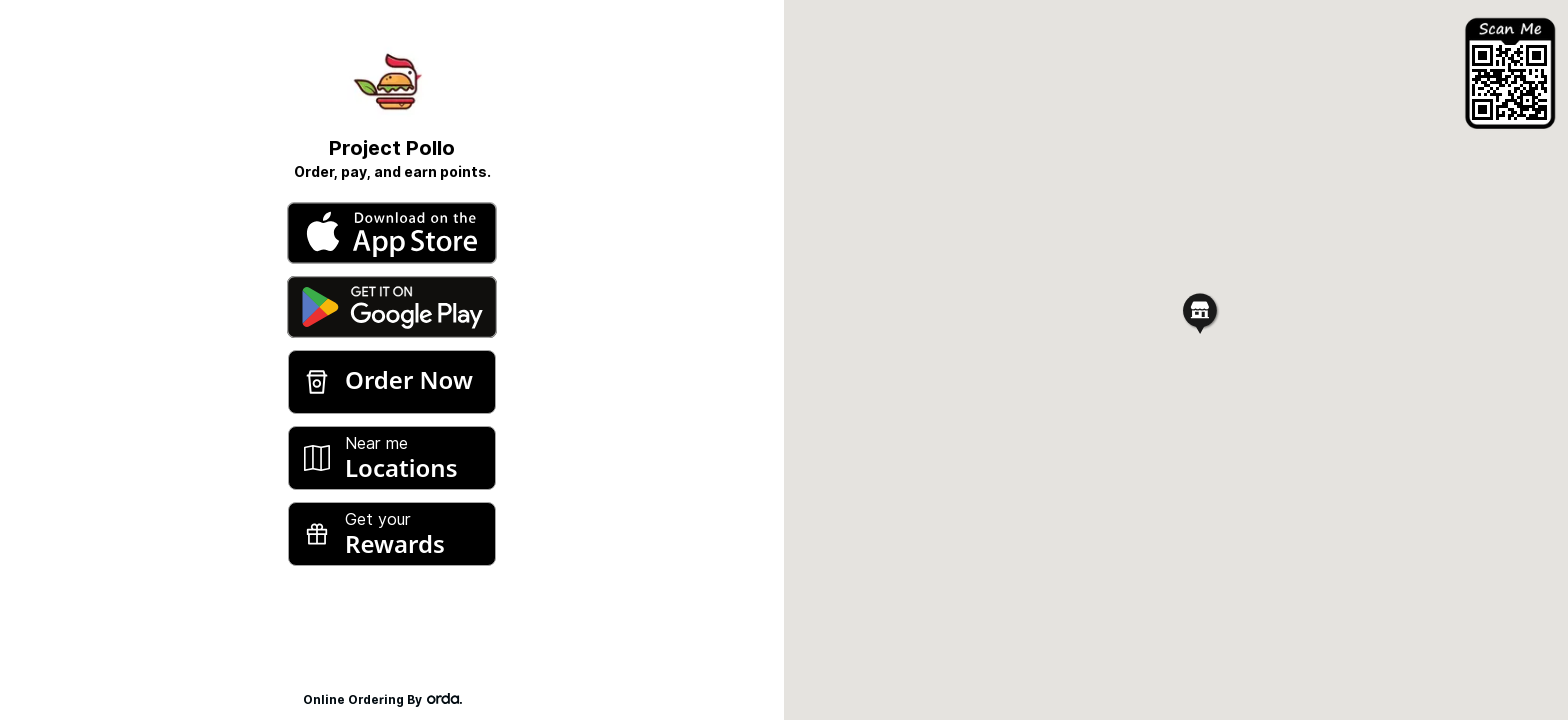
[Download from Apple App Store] (392, 233)
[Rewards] (392, 534)
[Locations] (392, 458)
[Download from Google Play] (392, 307)
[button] (1200, 312)
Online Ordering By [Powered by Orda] (392, 699)
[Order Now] (392, 382)
